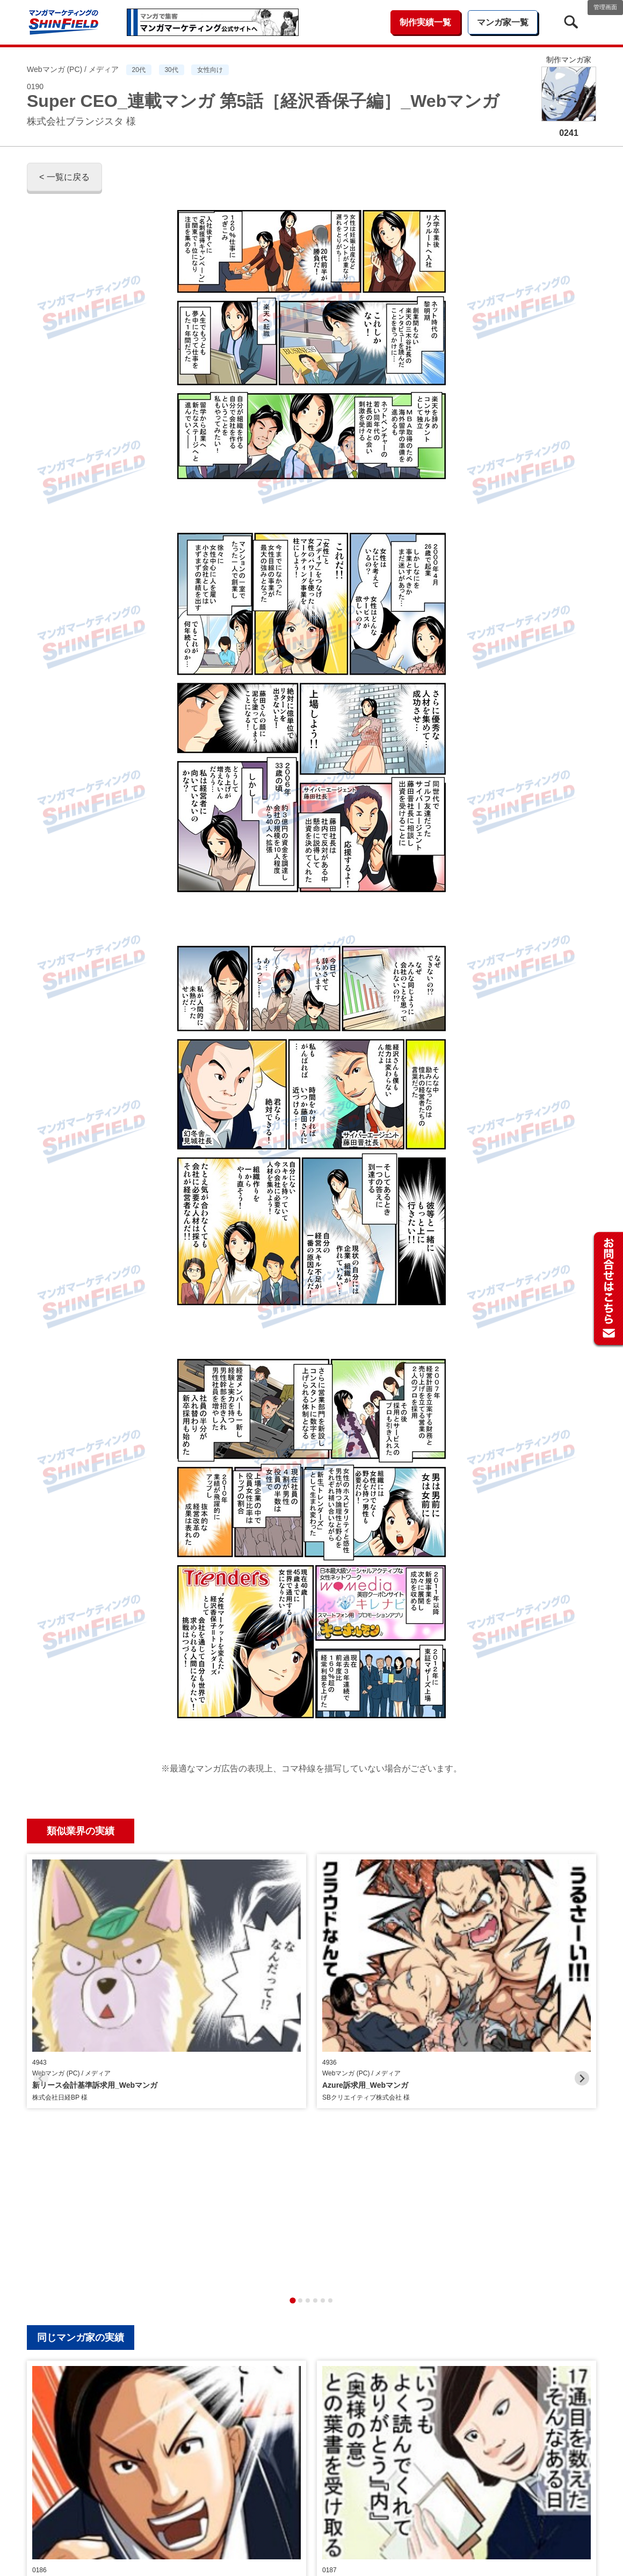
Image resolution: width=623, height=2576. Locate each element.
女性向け (210, 70)
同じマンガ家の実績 (80, 2077)
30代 (171, 70)
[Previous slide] (41, 1948)
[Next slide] (582, 1948)
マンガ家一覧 (502, 22)
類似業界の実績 (80, 1831)
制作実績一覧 (425, 22)
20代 (139, 70)
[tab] (292, 2041)
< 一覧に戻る (64, 177)
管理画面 (605, 7)
